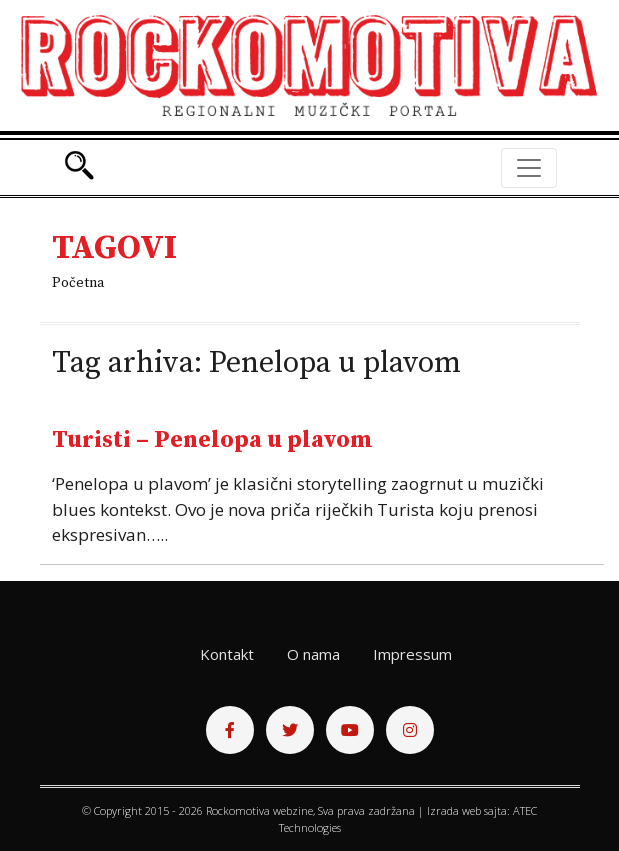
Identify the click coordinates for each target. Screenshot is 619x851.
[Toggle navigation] (529, 168)
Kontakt (227, 654)
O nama (313, 654)
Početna (78, 283)
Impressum (412, 654)
